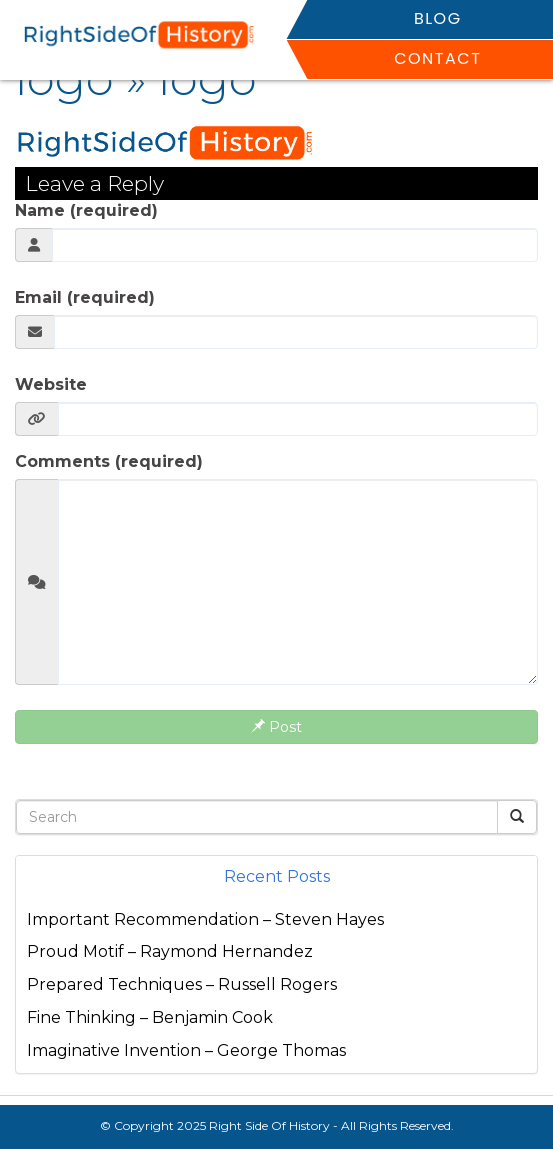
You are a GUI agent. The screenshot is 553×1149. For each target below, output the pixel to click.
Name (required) (86, 210)
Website (51, 384)
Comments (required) (109, 461)
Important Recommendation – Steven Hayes (205, 919)
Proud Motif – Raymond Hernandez (170, 951)
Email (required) (85, 297)
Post (276, 727)
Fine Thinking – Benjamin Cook (150, 1017)
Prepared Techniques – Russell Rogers (182, 984)
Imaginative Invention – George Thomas (186, 1050)
